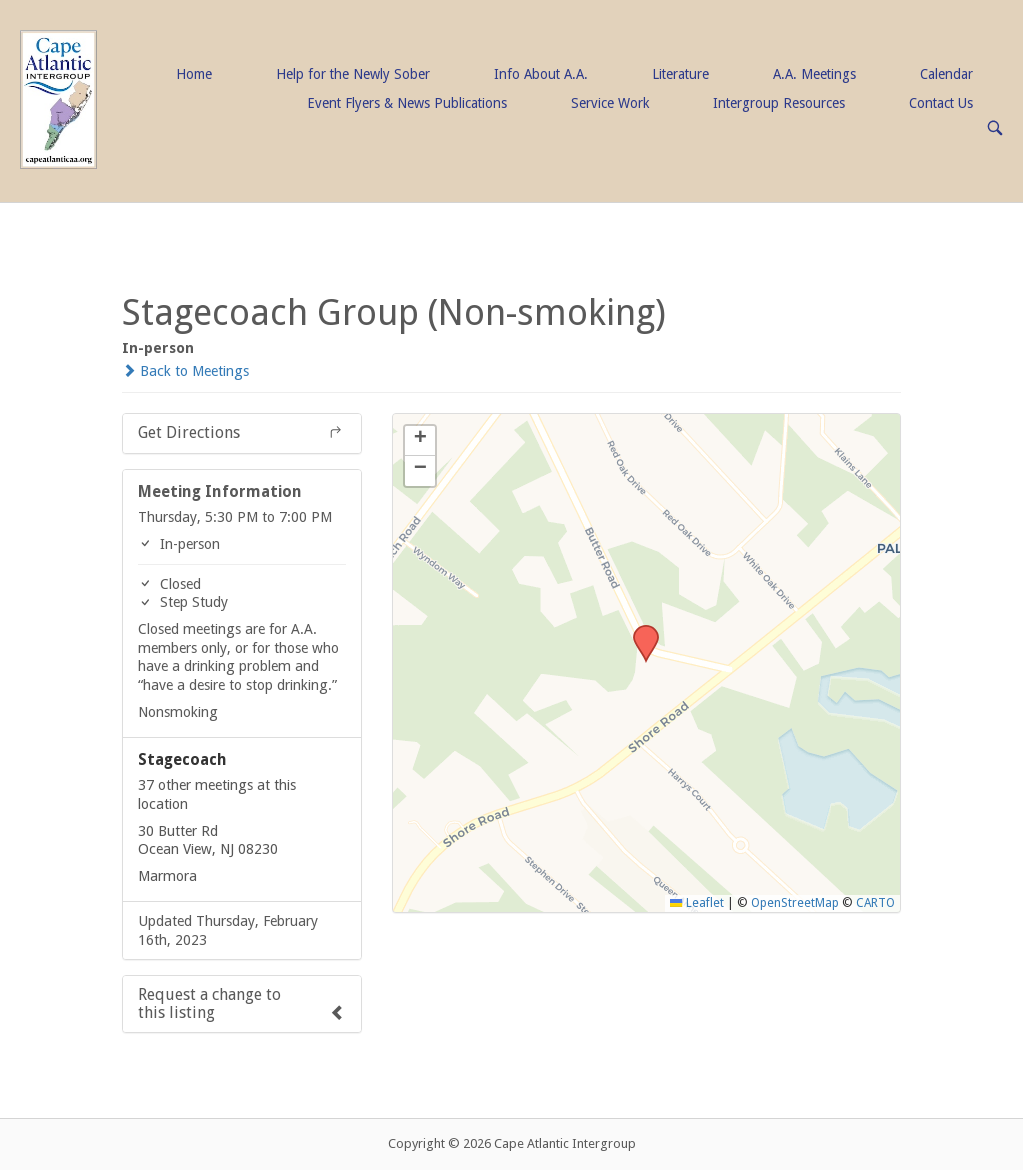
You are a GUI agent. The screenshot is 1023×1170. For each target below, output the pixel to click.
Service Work (610, 103)
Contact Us (941, 103)
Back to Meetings (185, 371)
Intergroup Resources (779, 103)
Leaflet (696, 903)
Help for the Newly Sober (353, 74)
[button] (639, 631)
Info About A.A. (541, 74)
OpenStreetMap (795, 903)
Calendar (946, 74)
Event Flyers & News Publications (407, 103)
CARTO (875, 903)
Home (194, 74)
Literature (680, 74)
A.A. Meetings (814, 74)
